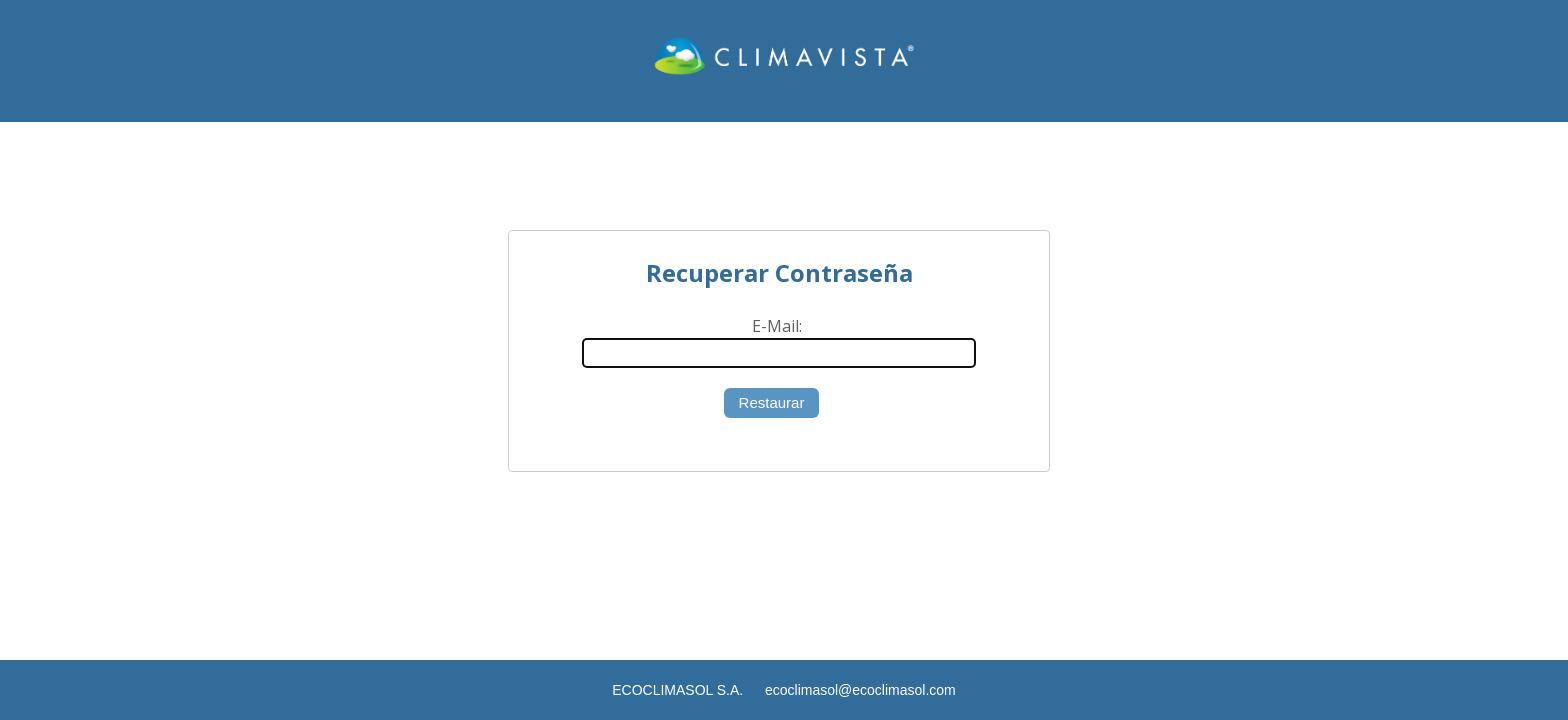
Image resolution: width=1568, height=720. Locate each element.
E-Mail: (777, 326)
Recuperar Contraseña (779, 272)
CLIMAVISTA (784, 60)
